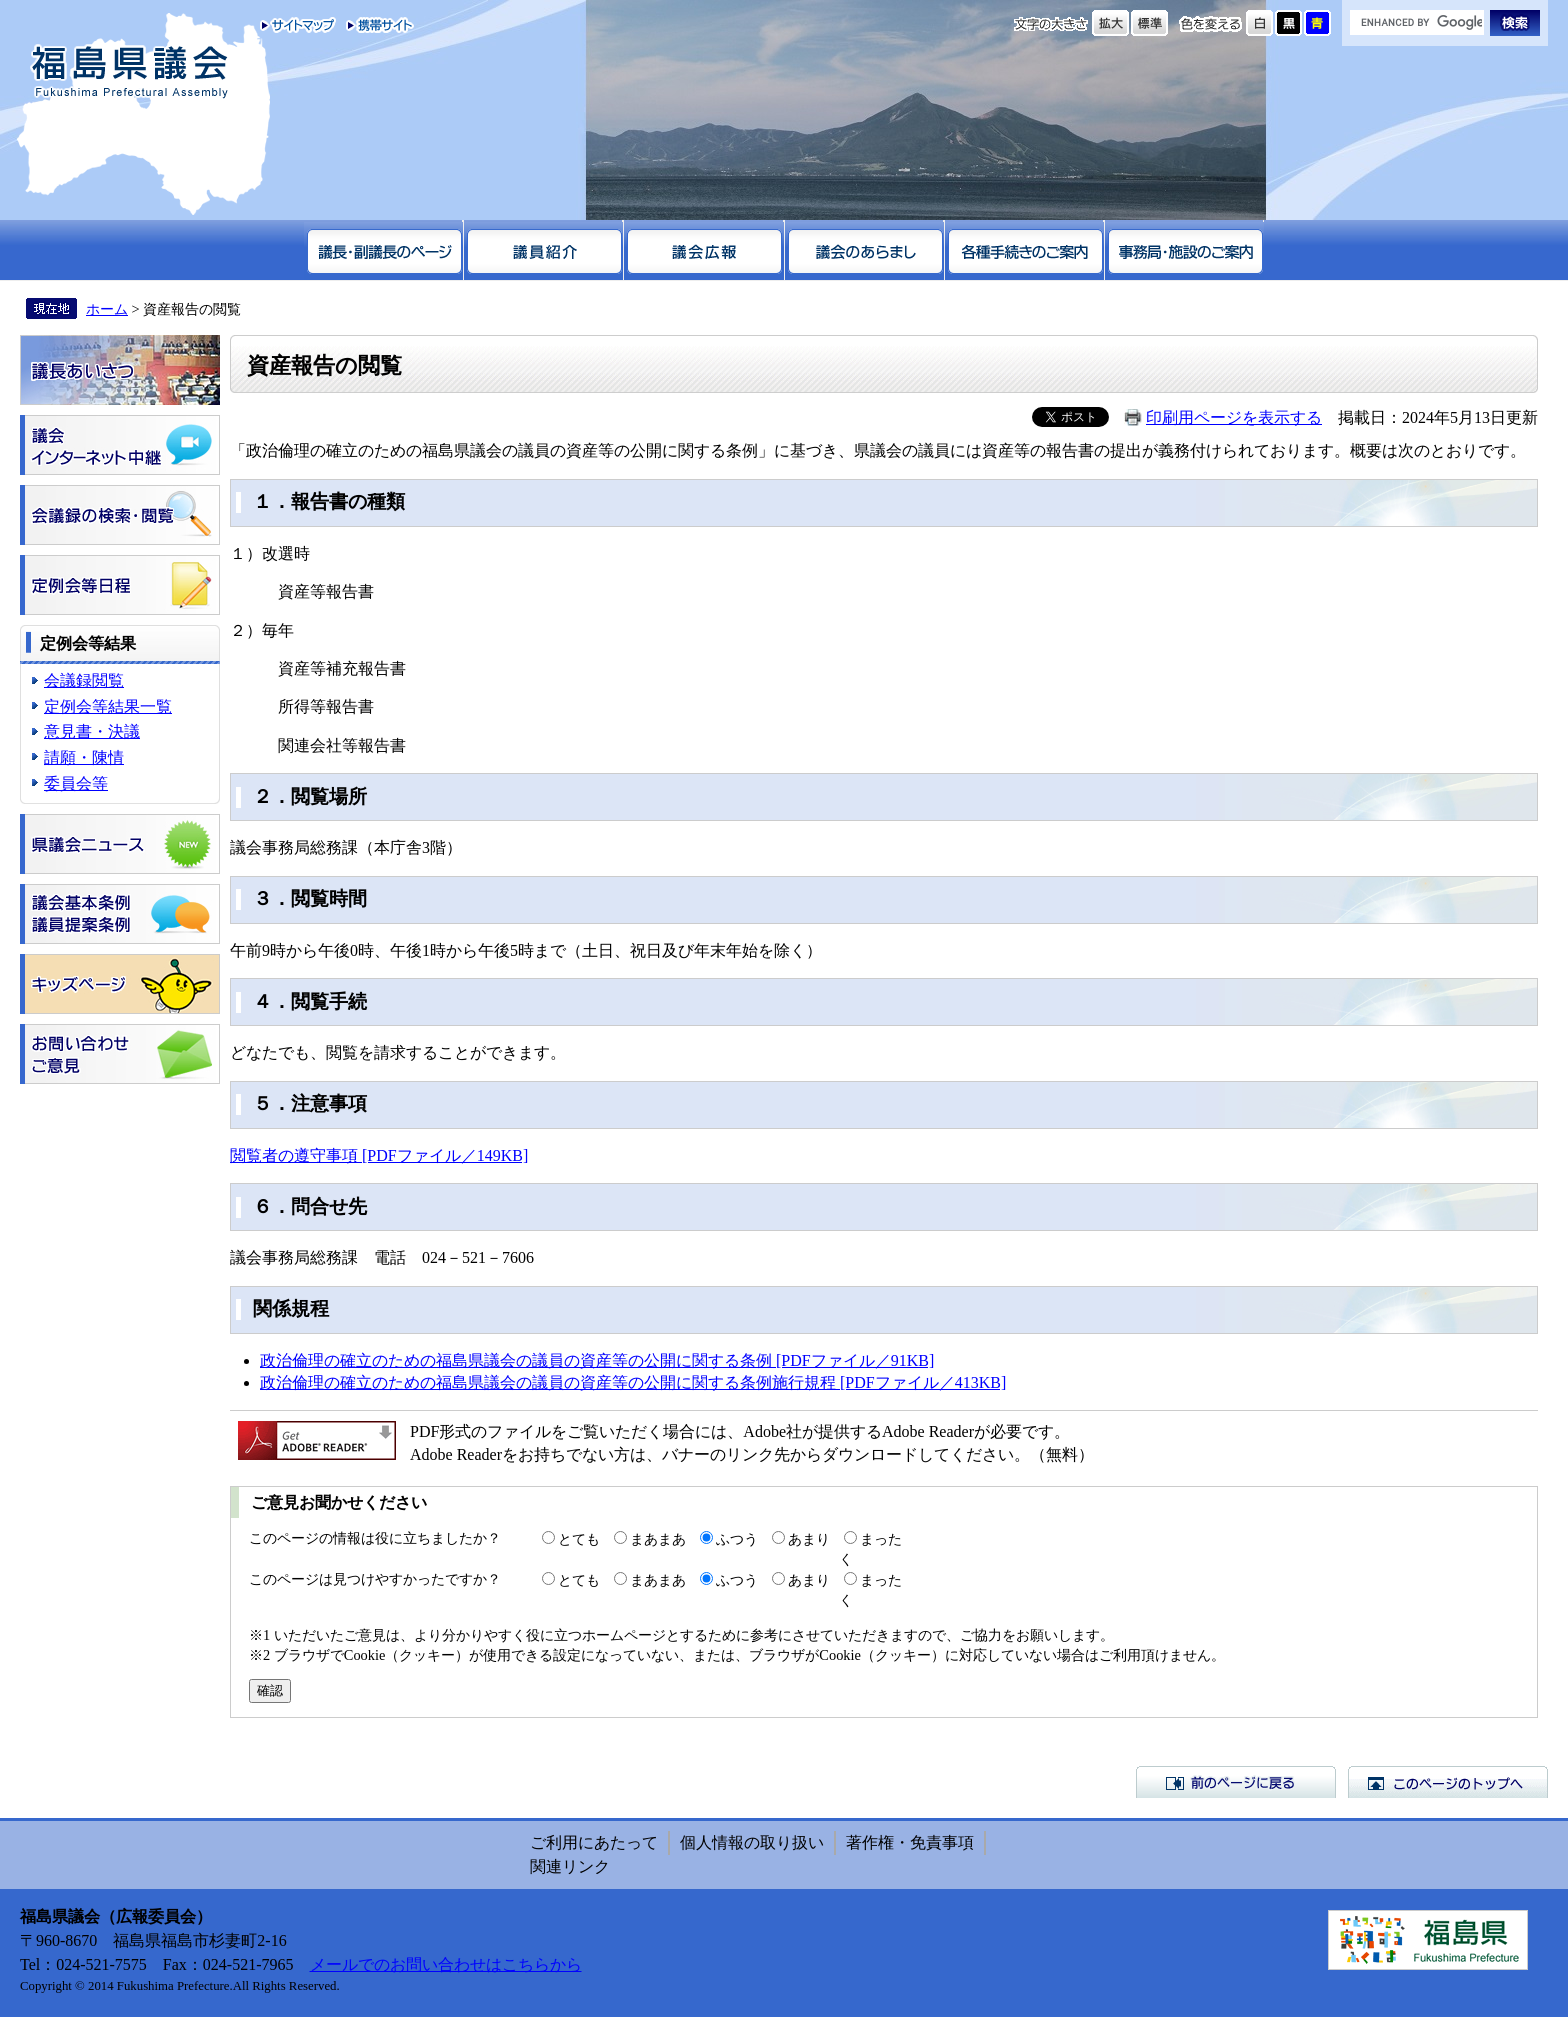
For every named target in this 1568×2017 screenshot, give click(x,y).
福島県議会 (130, 72)
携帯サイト (375, 25)
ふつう (737, 1539)
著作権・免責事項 (910, 1842)
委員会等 (76, 783)
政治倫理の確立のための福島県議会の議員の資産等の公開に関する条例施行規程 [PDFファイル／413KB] (633, 1382)
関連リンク (570, 1866)
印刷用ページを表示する (1234, 417)
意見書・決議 (92, 731)
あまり (809, 1539)
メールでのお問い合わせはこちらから (446, 1964)
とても (579, 1539)
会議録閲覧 (84, 680)
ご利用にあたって (594, 1842)
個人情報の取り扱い (752, 1842)
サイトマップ (298, 25)
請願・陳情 (84, 757)
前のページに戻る (1236, 1782)
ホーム (107, 309)
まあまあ (658, 1539)
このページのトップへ (1448, 1782)
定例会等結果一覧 (108, 706)
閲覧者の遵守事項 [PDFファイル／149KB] (379, 1155)
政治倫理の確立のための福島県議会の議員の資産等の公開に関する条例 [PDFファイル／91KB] (597, 1360)
